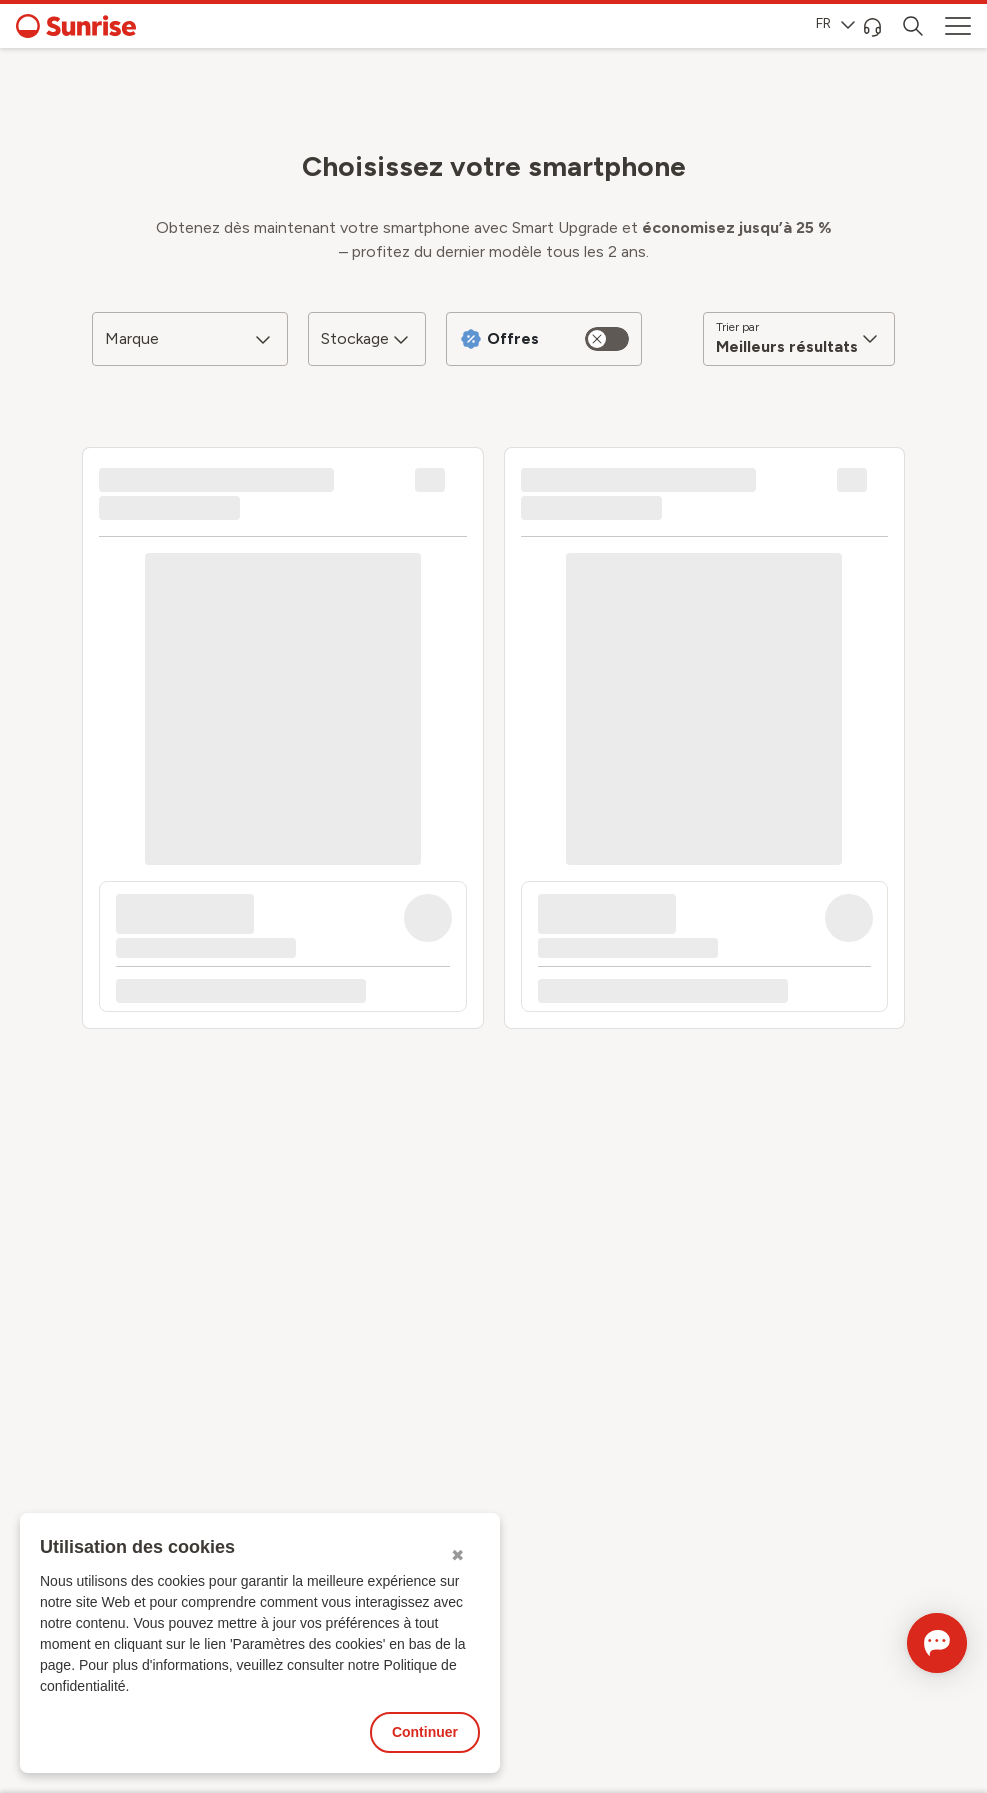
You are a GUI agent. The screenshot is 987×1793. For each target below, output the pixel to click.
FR (835, 23)
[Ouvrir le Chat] (908, 1643)
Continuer (425, 1732)
